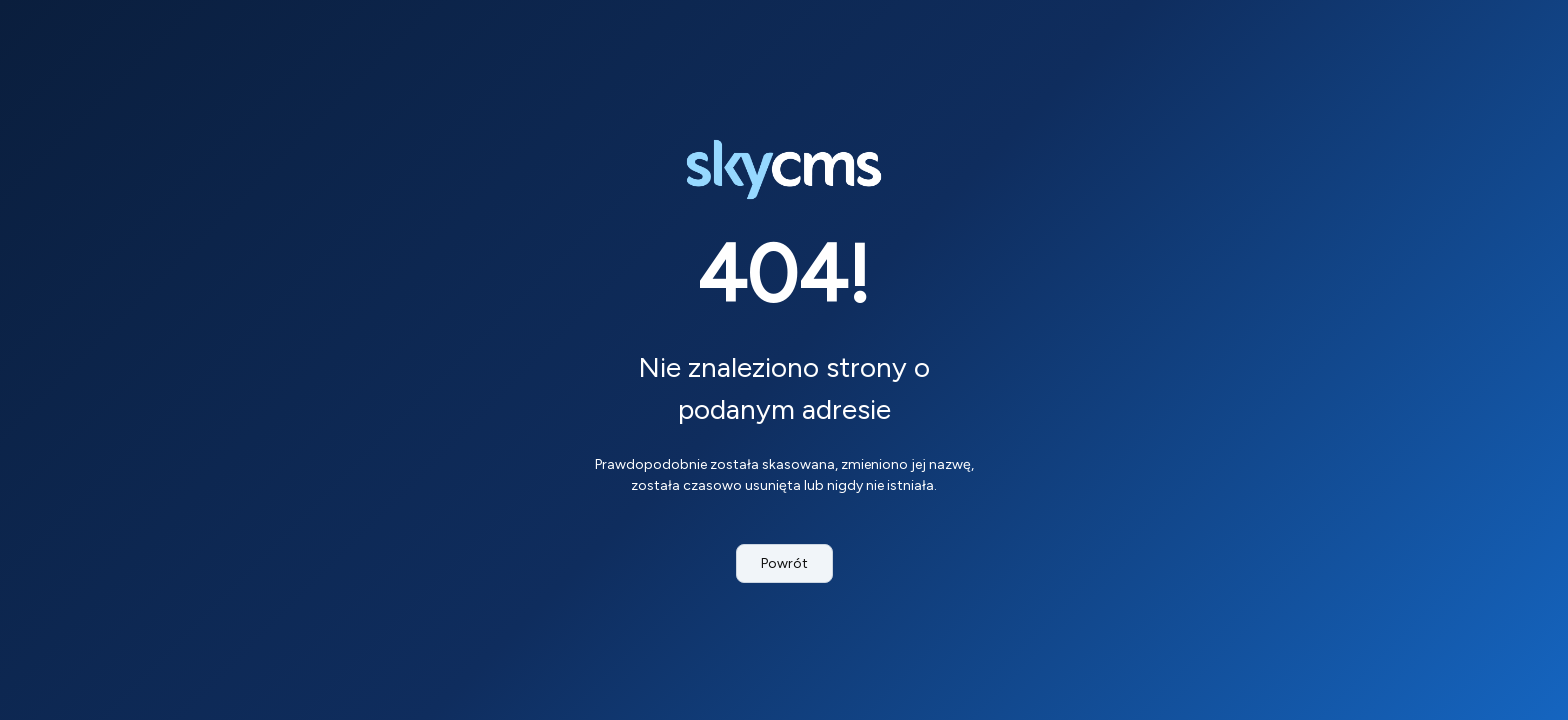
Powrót (784, 563)
